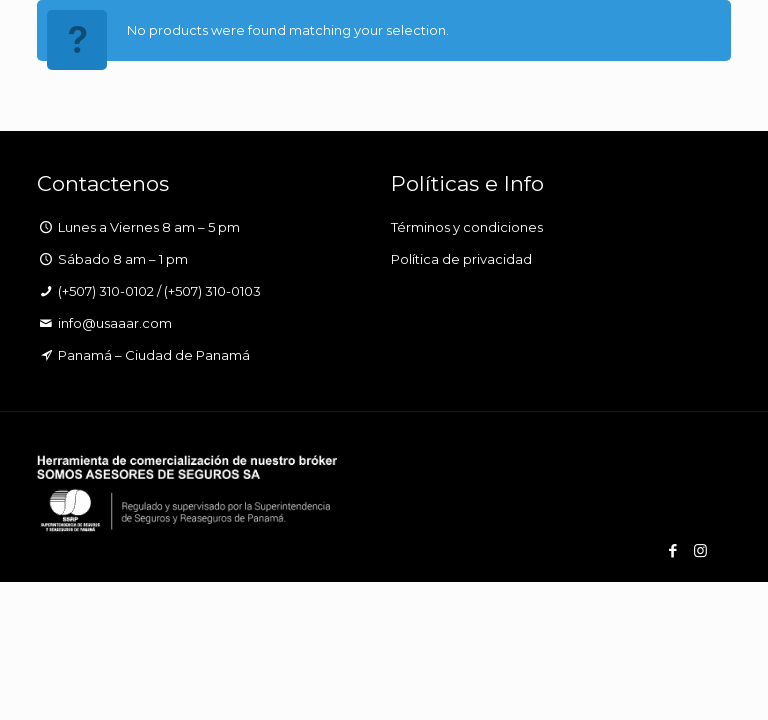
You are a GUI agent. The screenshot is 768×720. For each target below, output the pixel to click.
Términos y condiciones (467, 227)
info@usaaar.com (115, 323)
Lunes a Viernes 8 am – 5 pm (149, 227)
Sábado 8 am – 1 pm (123, 259)
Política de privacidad (461, 259)
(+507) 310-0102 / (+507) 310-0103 (159, 291)
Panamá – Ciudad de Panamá (154, 355)
